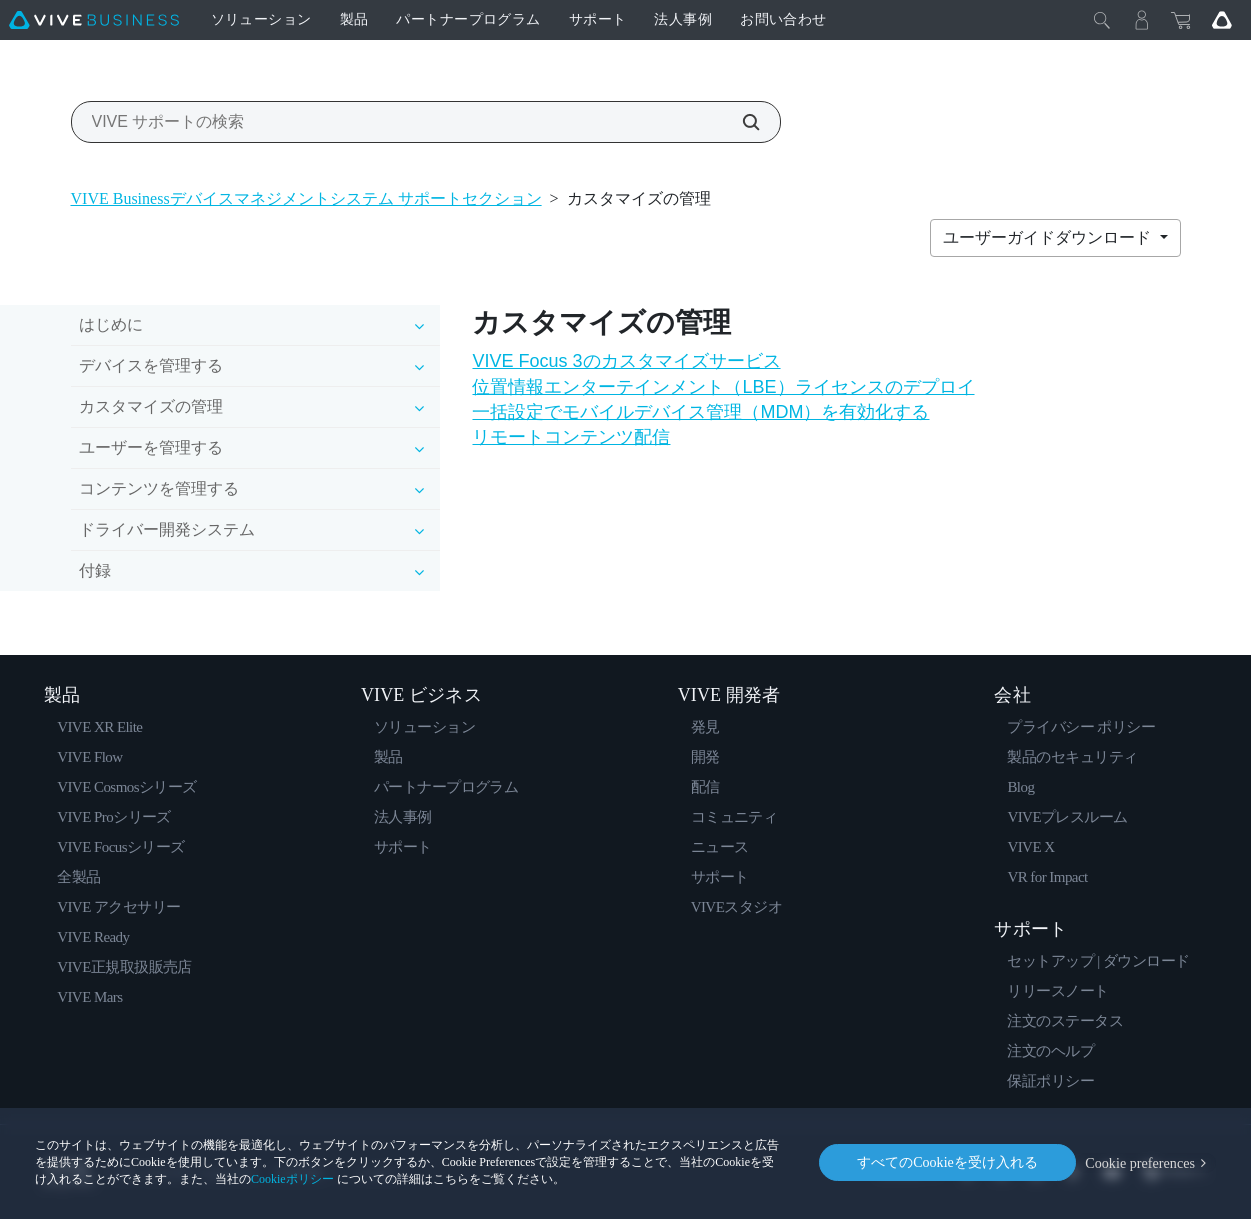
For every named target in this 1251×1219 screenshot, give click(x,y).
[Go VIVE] (1222, 20)
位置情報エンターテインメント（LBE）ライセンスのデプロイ (723, 387)
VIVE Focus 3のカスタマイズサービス (626, 361)
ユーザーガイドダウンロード (1049, 237)
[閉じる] (1102, 20)
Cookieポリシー (292, 1179)
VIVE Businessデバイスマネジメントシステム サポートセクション (306, 198)
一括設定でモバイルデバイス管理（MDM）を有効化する (700, 412)
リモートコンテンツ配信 (571, 437)
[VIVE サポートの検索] (740, 122)
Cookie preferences (1141, 1162)
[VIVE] (94, 20)
